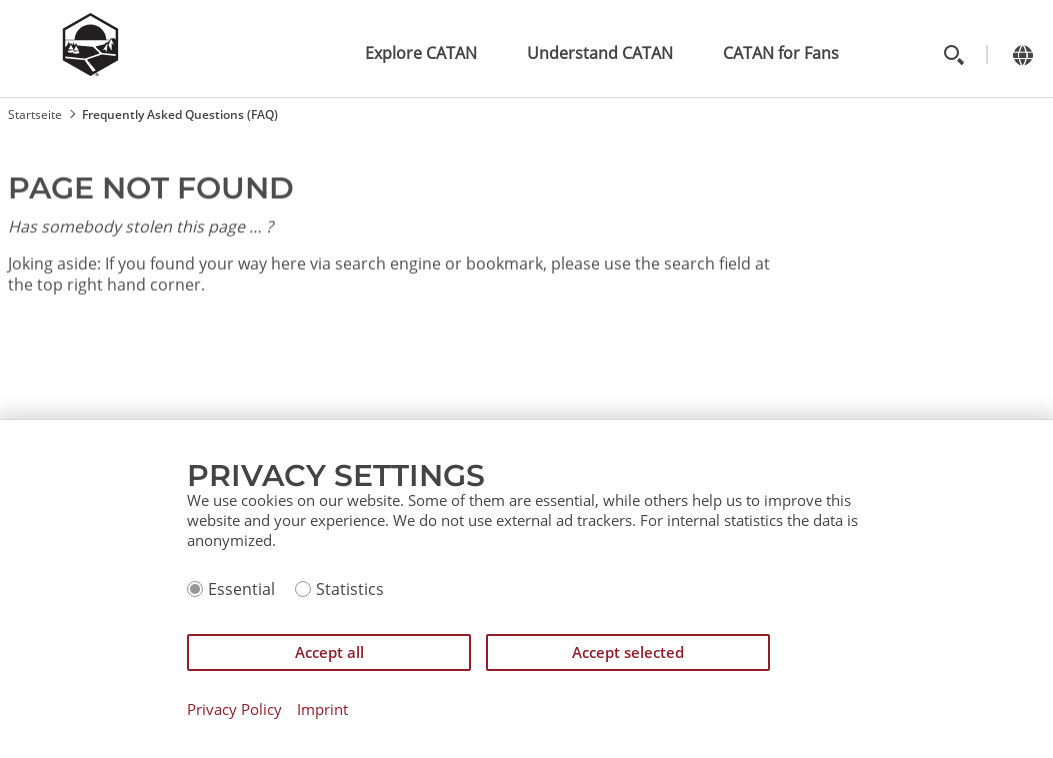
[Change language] (1022, 54)
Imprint (322, 709)
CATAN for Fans (781, 53)
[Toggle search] (953, 54)
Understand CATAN (600, 53)
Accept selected (628, 652)
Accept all (329, 652)
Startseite (35, 114)
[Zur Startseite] (90, 70)
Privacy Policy (234, 709)
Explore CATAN (421, 53)
